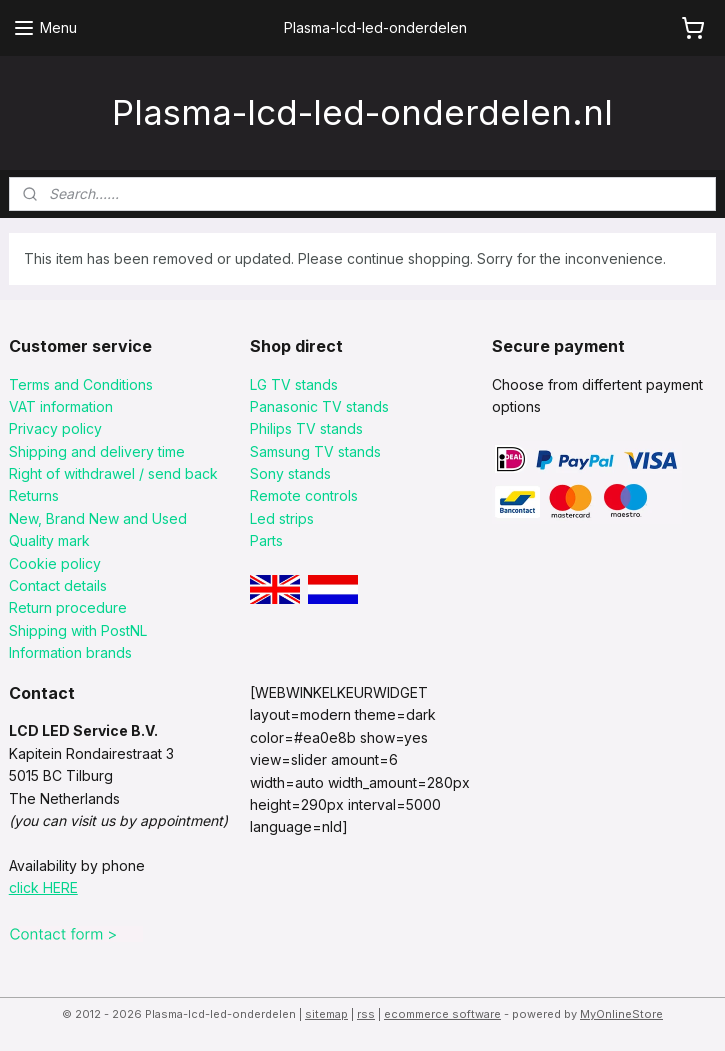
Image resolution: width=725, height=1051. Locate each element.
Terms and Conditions (81, 384)
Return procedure (68, 607)
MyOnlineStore (621, 1014)
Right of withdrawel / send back (113, 473)
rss (366, 1014)
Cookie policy (55, 563)
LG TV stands (294, 384)
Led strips (282, 518)
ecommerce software (442, 1014)
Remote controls (304, 495)
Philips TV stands (306, 428)
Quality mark (49, 540)
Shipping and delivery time (97, 451)
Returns (34, 495)
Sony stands (290, 473)
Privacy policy (55, 428)
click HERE (43, 887)
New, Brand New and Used (98, 518)
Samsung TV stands (315, 451)
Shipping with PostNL (78, 630)
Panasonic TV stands (319, 406)
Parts (266, 540)
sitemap (326, 1014)
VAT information (61, 406)
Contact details (58, 585)
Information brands (70, 652)
